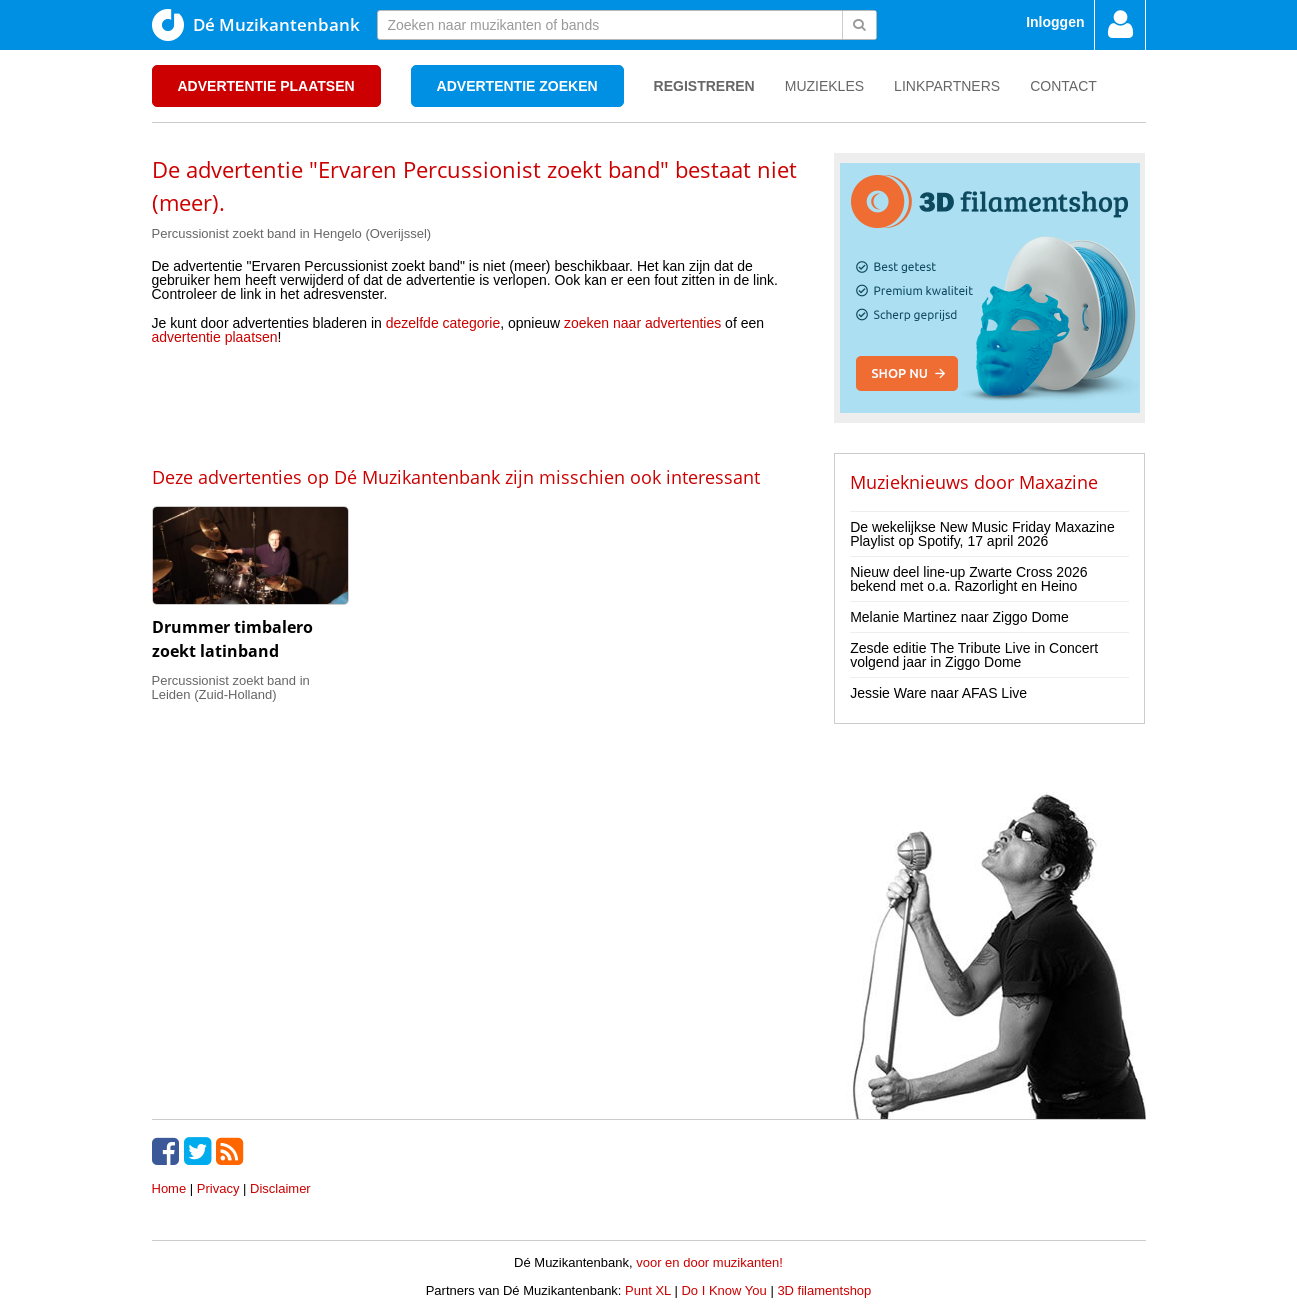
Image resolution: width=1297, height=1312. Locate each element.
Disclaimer (280, 1188)
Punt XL (648, 1290)
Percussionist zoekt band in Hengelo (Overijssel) (292, 233)
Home (169, 1188)
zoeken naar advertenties (642, 323)
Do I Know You (723, 1290)
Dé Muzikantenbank (256, 25)
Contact (1063, 86)
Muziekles (824, 86)
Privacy (218, 1188)
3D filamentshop (824, 1290)
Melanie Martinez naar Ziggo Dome (959, 617)
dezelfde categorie (443, 323)
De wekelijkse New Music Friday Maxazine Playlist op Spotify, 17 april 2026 (982, 534)
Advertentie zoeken (517, 86)
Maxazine (1058, 482)
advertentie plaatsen (215, 337)
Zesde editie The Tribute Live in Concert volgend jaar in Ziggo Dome (974, 655)
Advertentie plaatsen (266, 86)
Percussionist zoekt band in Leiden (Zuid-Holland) (231, 687)
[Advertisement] (478, 404)
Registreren (704, 86)
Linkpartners (947, 86)
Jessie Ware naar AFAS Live (938, 693)
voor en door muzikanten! (709, 1262)
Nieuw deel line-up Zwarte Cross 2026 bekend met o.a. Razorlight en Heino (968, 579)
